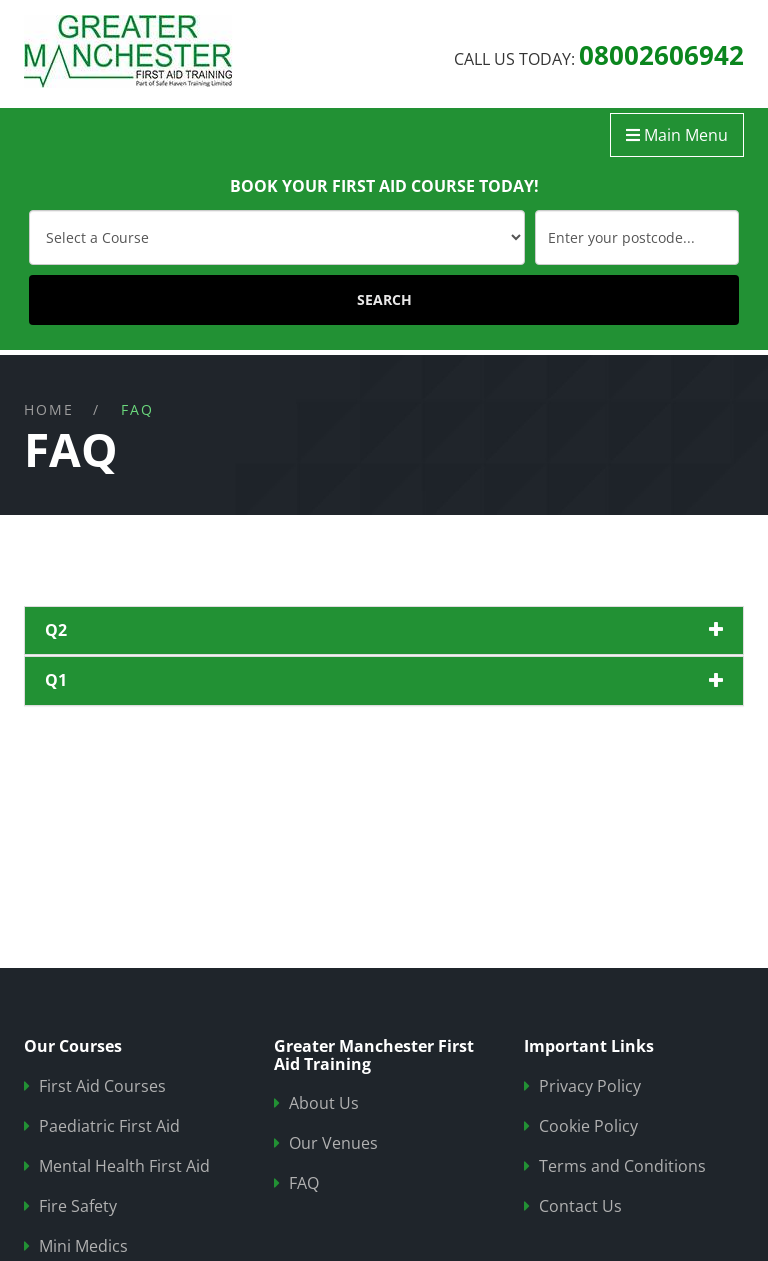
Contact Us (580, 1206)
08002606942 (661, 55)
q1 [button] (56, 680)
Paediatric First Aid (109, 1126)
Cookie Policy (588, 1126)
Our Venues (333, 1143)
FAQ (304, 1183)
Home (49, 409)
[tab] (384, 631)
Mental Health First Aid (124, 1166)
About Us (324, 1103)
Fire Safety (78, 1206)
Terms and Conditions (622, 1166)
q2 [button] (56, 630)
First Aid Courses (102, 1086)
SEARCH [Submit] (384, 299)
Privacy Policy (590, 1086)
